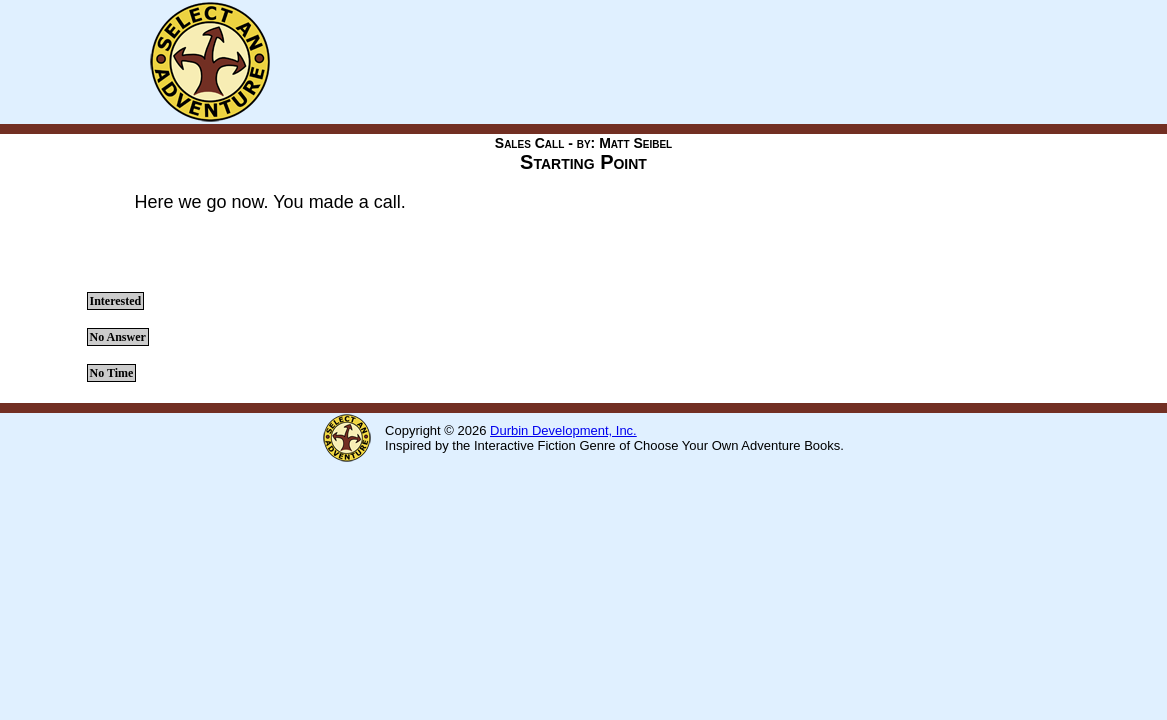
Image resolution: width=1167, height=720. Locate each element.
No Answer (118, 337)
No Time (112, 373)
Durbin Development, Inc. (563, 430)
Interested (116, 301)
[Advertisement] (655, 62)
